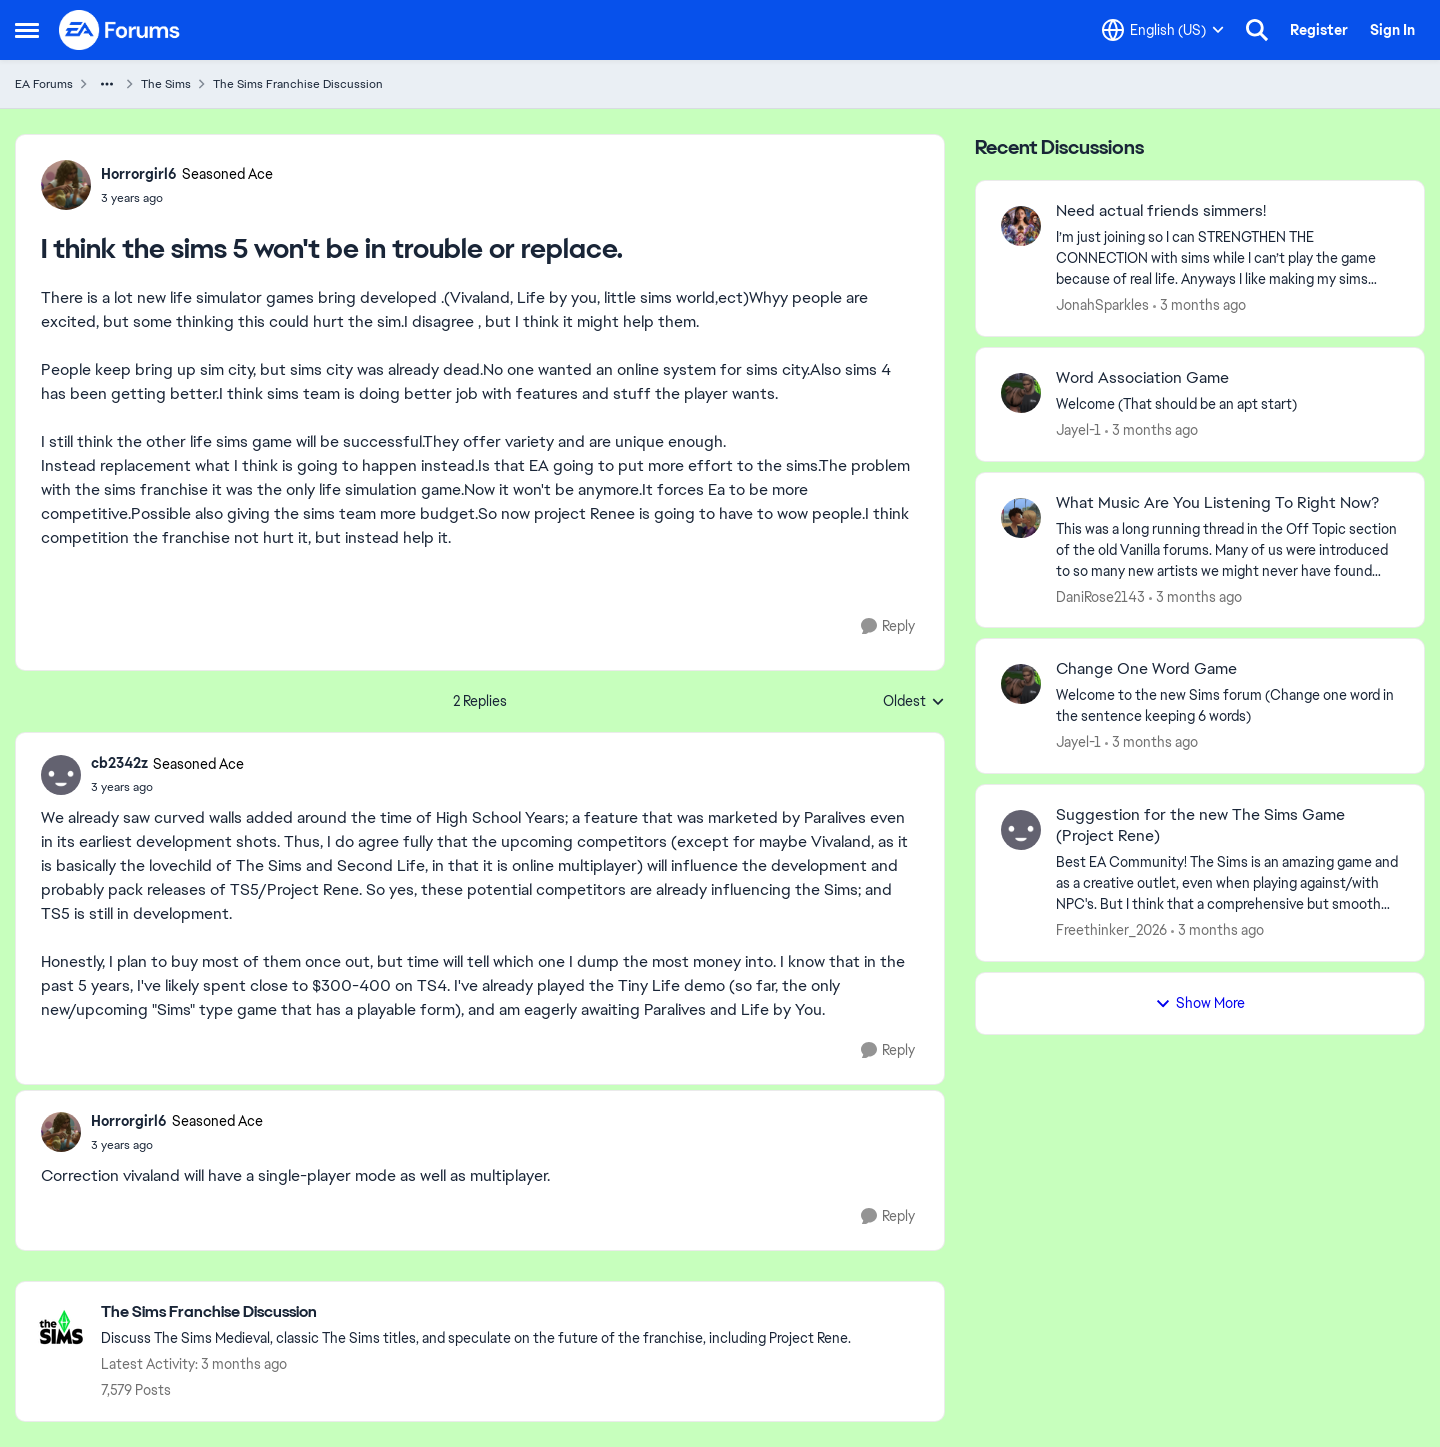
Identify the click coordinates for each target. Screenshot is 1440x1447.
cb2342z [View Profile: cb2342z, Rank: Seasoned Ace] (119, 763)
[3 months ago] (1199, 305)
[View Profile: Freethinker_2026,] (1021, 830)
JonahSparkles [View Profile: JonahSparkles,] (1102, 305)
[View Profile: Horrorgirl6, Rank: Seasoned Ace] (66, 185)
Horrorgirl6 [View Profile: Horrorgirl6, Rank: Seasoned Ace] (139, 174)
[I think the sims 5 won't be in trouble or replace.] (167, 787)
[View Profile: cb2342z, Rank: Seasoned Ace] (61, 775)
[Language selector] (1163, 30)
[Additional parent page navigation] (107, 84)
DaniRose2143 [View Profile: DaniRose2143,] (1100, 596)
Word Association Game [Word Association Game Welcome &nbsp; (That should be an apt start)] (1142, 378)
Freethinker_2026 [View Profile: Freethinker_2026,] (1111, 930)
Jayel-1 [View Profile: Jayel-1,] (1078, 430)
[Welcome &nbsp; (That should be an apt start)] (1227, 404)
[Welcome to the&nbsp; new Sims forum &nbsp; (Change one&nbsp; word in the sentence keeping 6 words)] (1227, 706)
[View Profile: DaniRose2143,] (1021, 518)
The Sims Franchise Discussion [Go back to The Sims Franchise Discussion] (298, 84)
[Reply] (888, 626)
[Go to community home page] (120, 30)
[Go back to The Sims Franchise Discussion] (476, 1312)
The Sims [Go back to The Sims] (166, 84)
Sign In (1392, 30)
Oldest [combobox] (914, 702)
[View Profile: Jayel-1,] (1021, 393)
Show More (1200, 1003)
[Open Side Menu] (27, 30)
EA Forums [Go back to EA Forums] (44, 84)
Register (1319, 30)
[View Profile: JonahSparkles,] (1021, 226)
